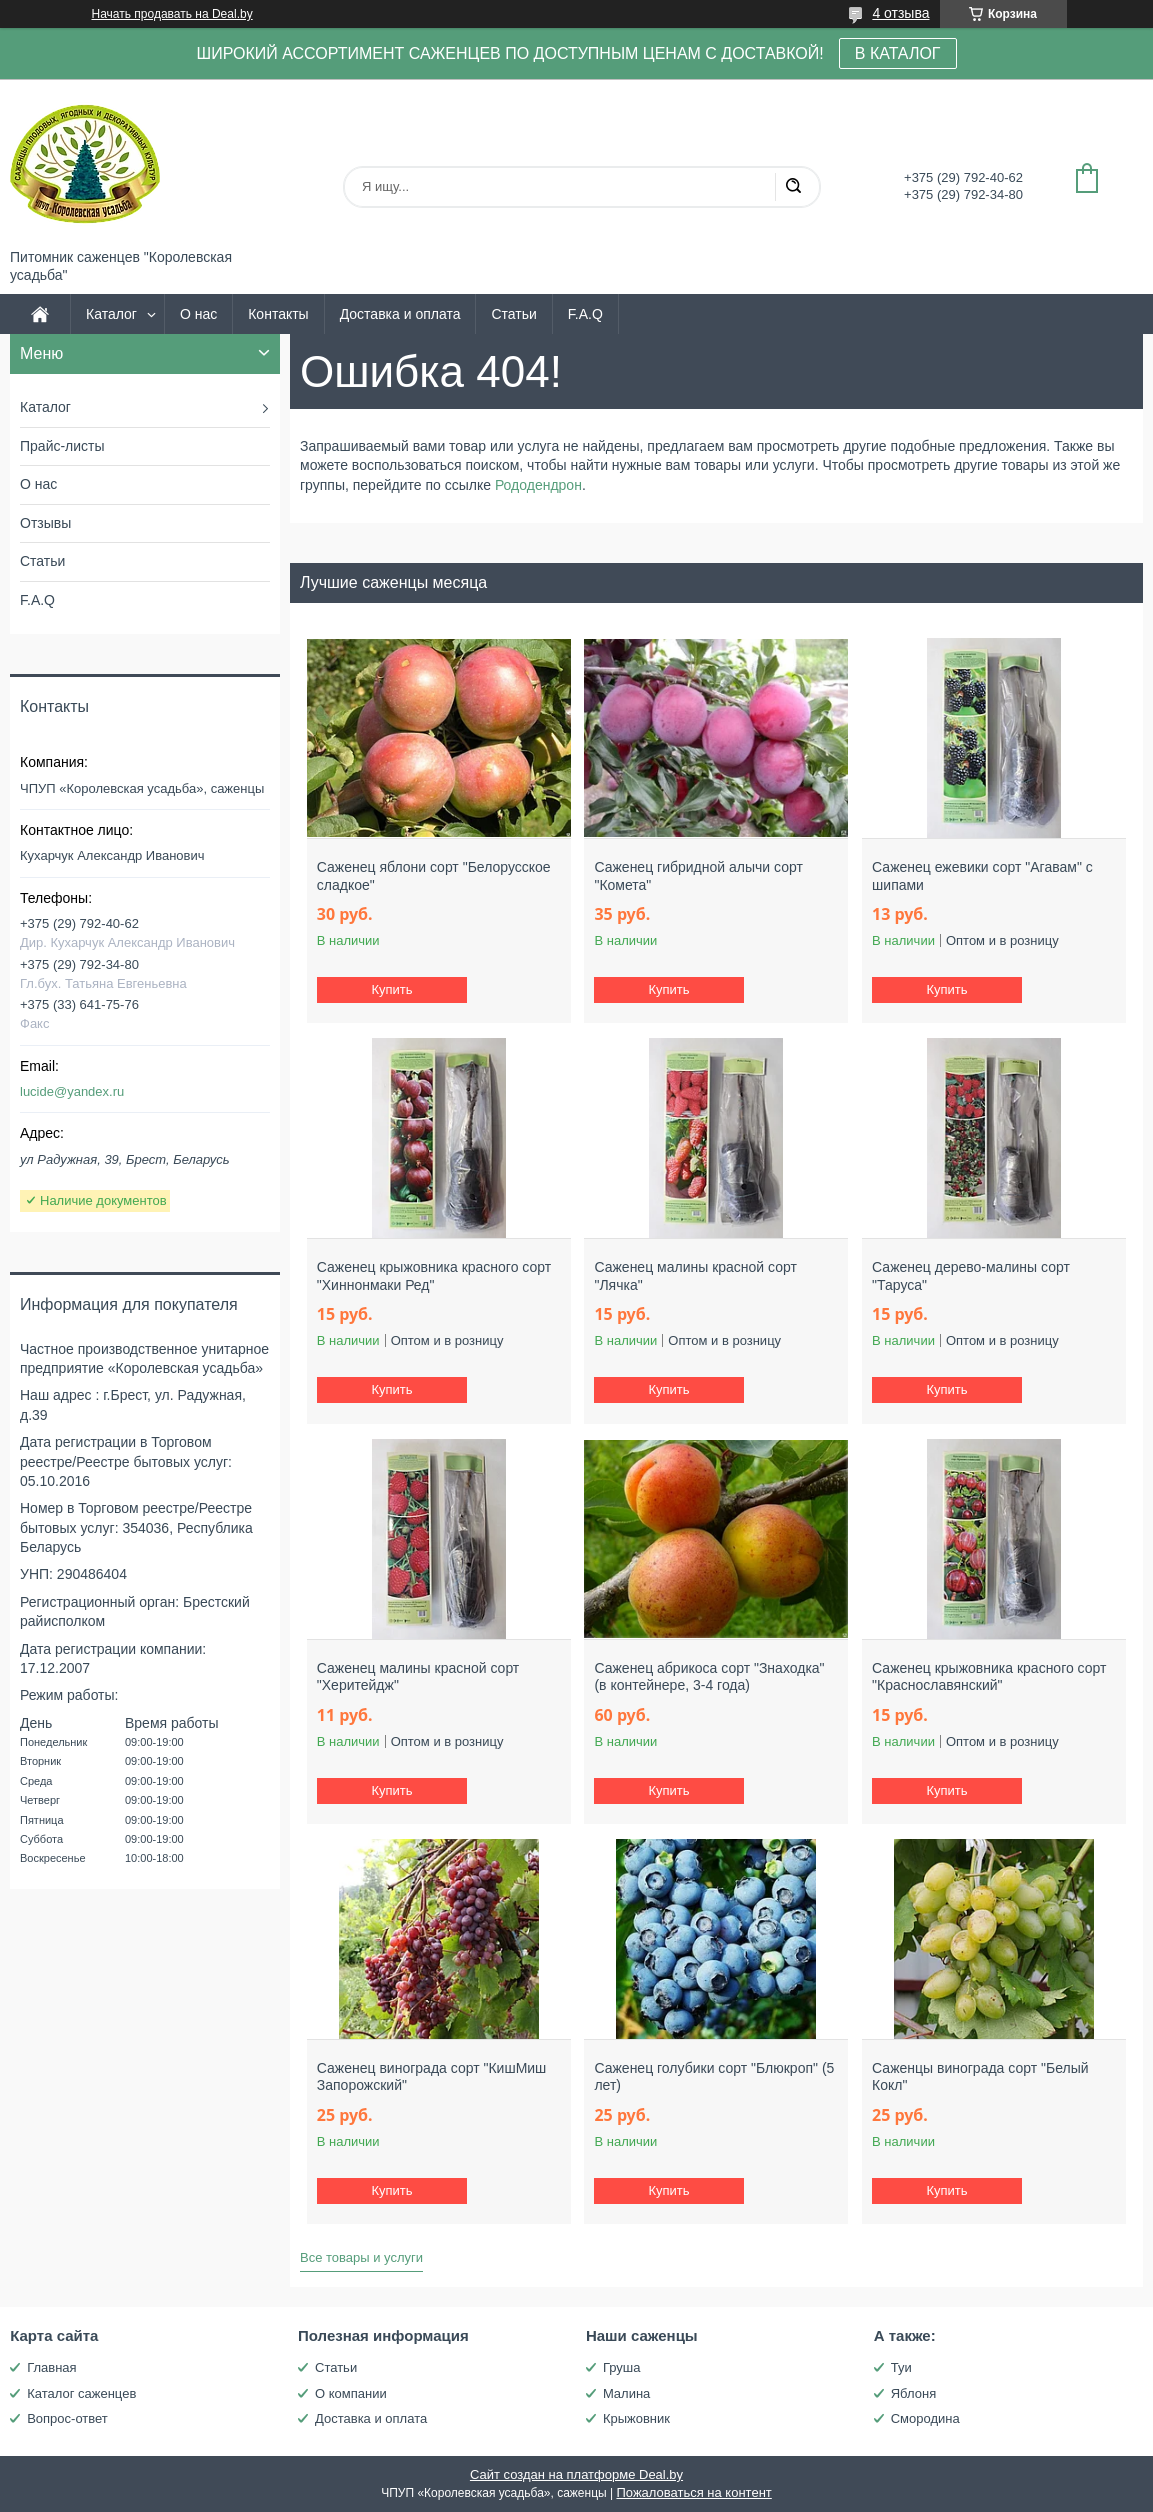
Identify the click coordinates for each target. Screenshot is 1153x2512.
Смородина (925, 2418)
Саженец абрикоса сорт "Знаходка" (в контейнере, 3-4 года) (709, 1677)
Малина (626, 2393)
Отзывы (45, 523)
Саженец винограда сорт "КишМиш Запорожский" (432, 2077)
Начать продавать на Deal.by (172, 14)
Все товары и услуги (361, 2257)
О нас (198, 314)
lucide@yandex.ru (72, 1091)
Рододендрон (538, 485)
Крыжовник (636, 2418)
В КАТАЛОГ (898, 53)
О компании (351, 2393)
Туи (901, 2367)
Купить (391, 989)
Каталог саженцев (81, 2393)
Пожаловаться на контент (693, 2492)
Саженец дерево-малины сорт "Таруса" (971, 1276)
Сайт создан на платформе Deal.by (576, 2474)
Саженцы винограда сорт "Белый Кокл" (980, 2077)
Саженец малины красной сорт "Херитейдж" (418, 1677)
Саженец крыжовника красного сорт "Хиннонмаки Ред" (434, 1276)
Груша (622, 2367)
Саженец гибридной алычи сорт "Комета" (698, 876)
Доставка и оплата (400, 314)
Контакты (278, 314)
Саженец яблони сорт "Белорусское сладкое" (434, 876)
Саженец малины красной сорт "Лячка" (695, 1276)
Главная (51, 2367)
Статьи (513, 314)
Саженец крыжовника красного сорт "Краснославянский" (989, 1677)
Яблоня (913, 2393)
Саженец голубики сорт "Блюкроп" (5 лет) (714, 2077)
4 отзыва (900, 13)
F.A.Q (585, 314)
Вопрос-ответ (67, 2418)
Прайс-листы (62, 446)
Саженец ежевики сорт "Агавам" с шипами (982, 876)
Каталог (111, 314)
